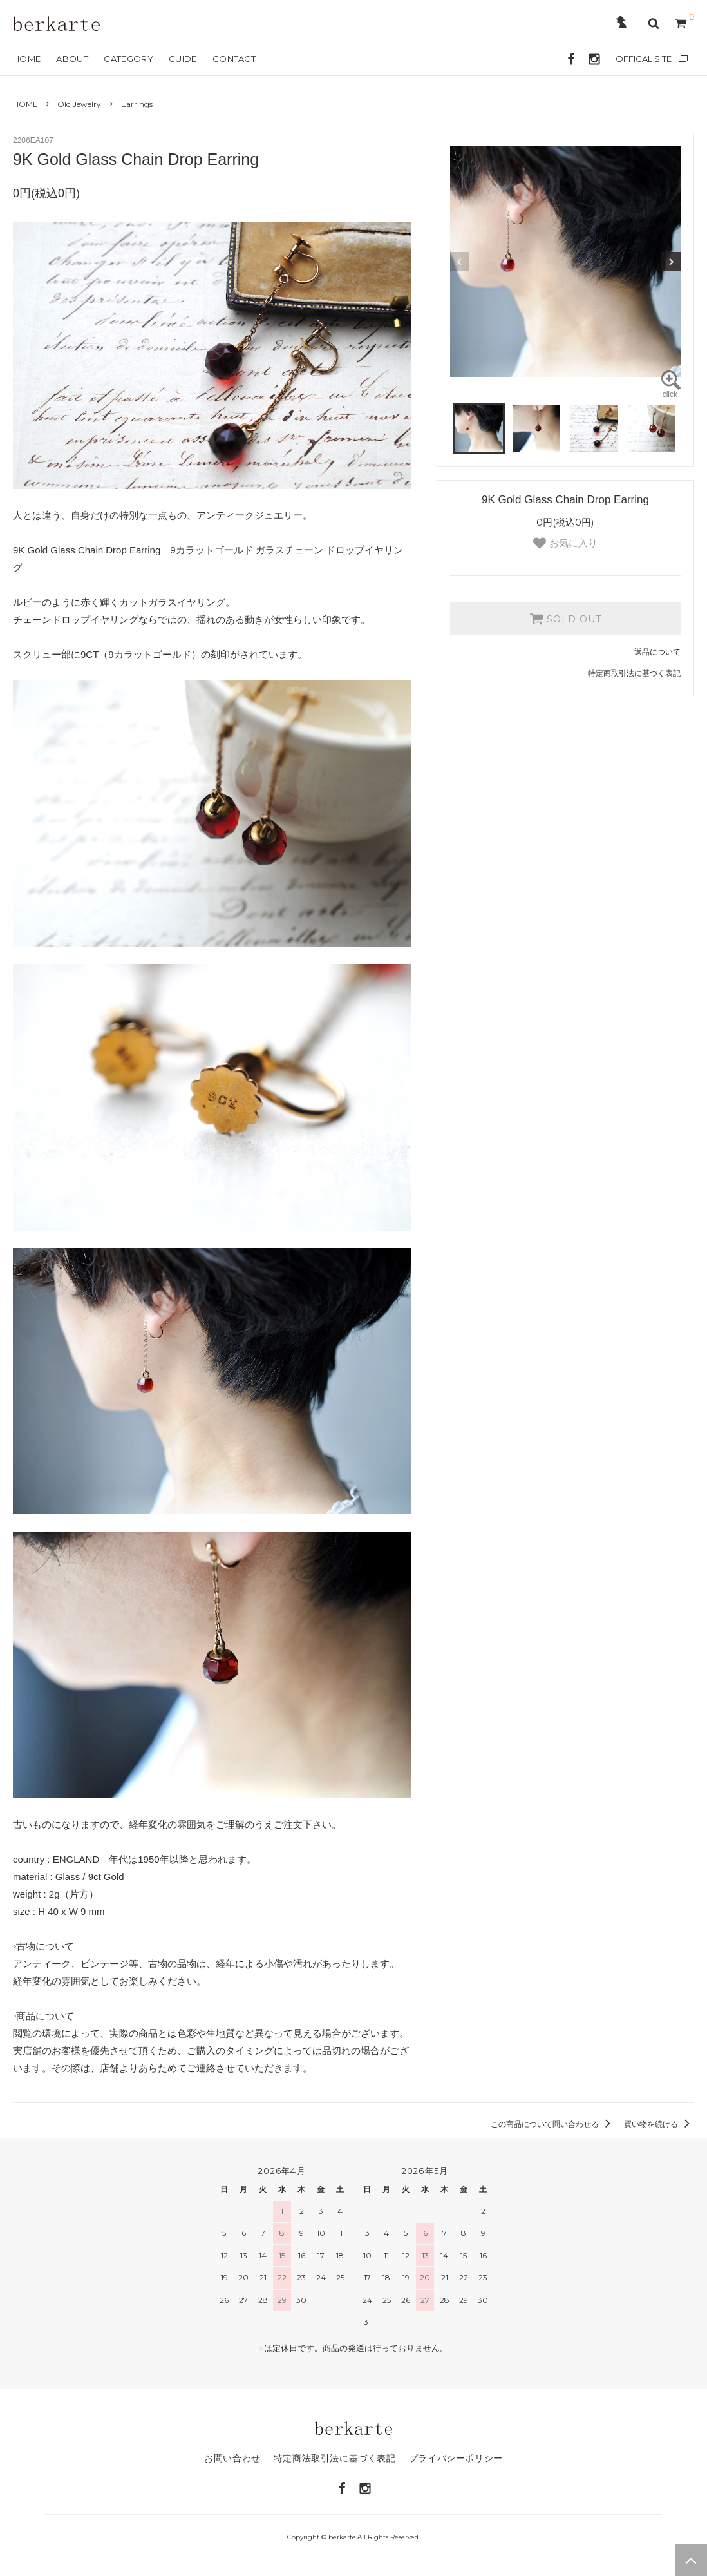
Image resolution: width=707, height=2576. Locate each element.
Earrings (137, 104)
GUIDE (183, 58)
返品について (657, 652)
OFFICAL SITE (644, 58)
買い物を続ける (659, 2124)
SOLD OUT (565, 618)
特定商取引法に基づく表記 (634, 673)
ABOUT (72, 58)
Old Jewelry (79, 104)
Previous (459, 261)
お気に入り (565, 543)
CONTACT (234, 58)
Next (671, 261)
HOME (27, 58)
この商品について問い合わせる (553, 2124)
